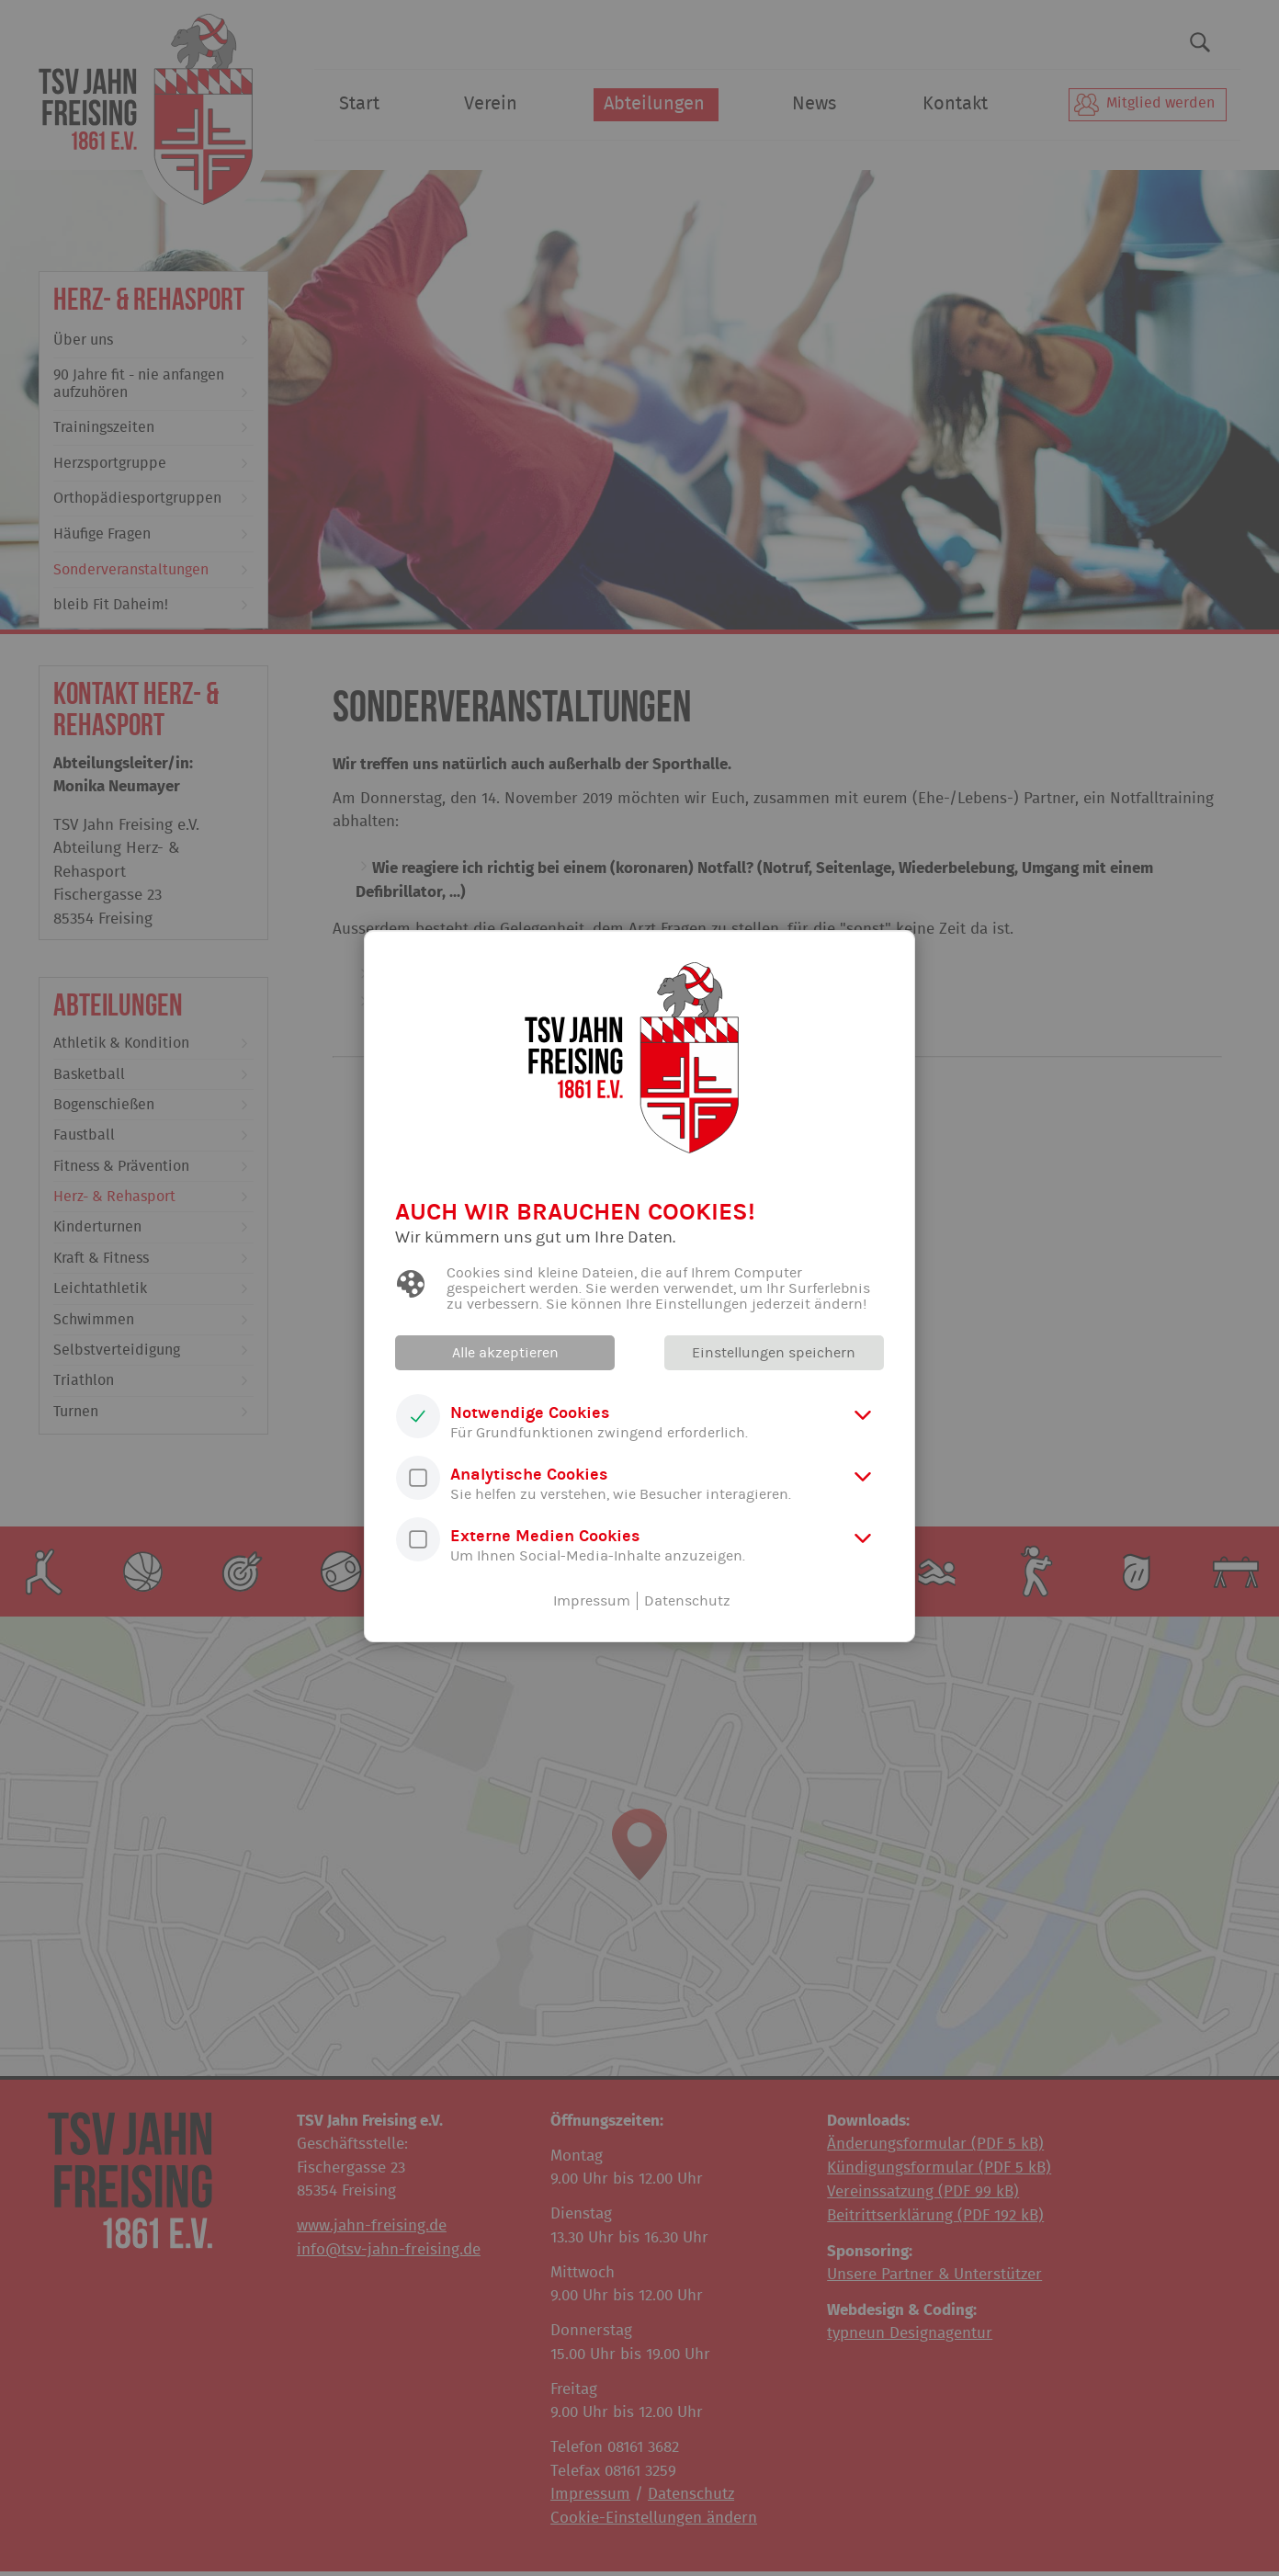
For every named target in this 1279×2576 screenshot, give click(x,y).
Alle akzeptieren (506, 1353)
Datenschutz (687, 1601)
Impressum (591, 1601)
